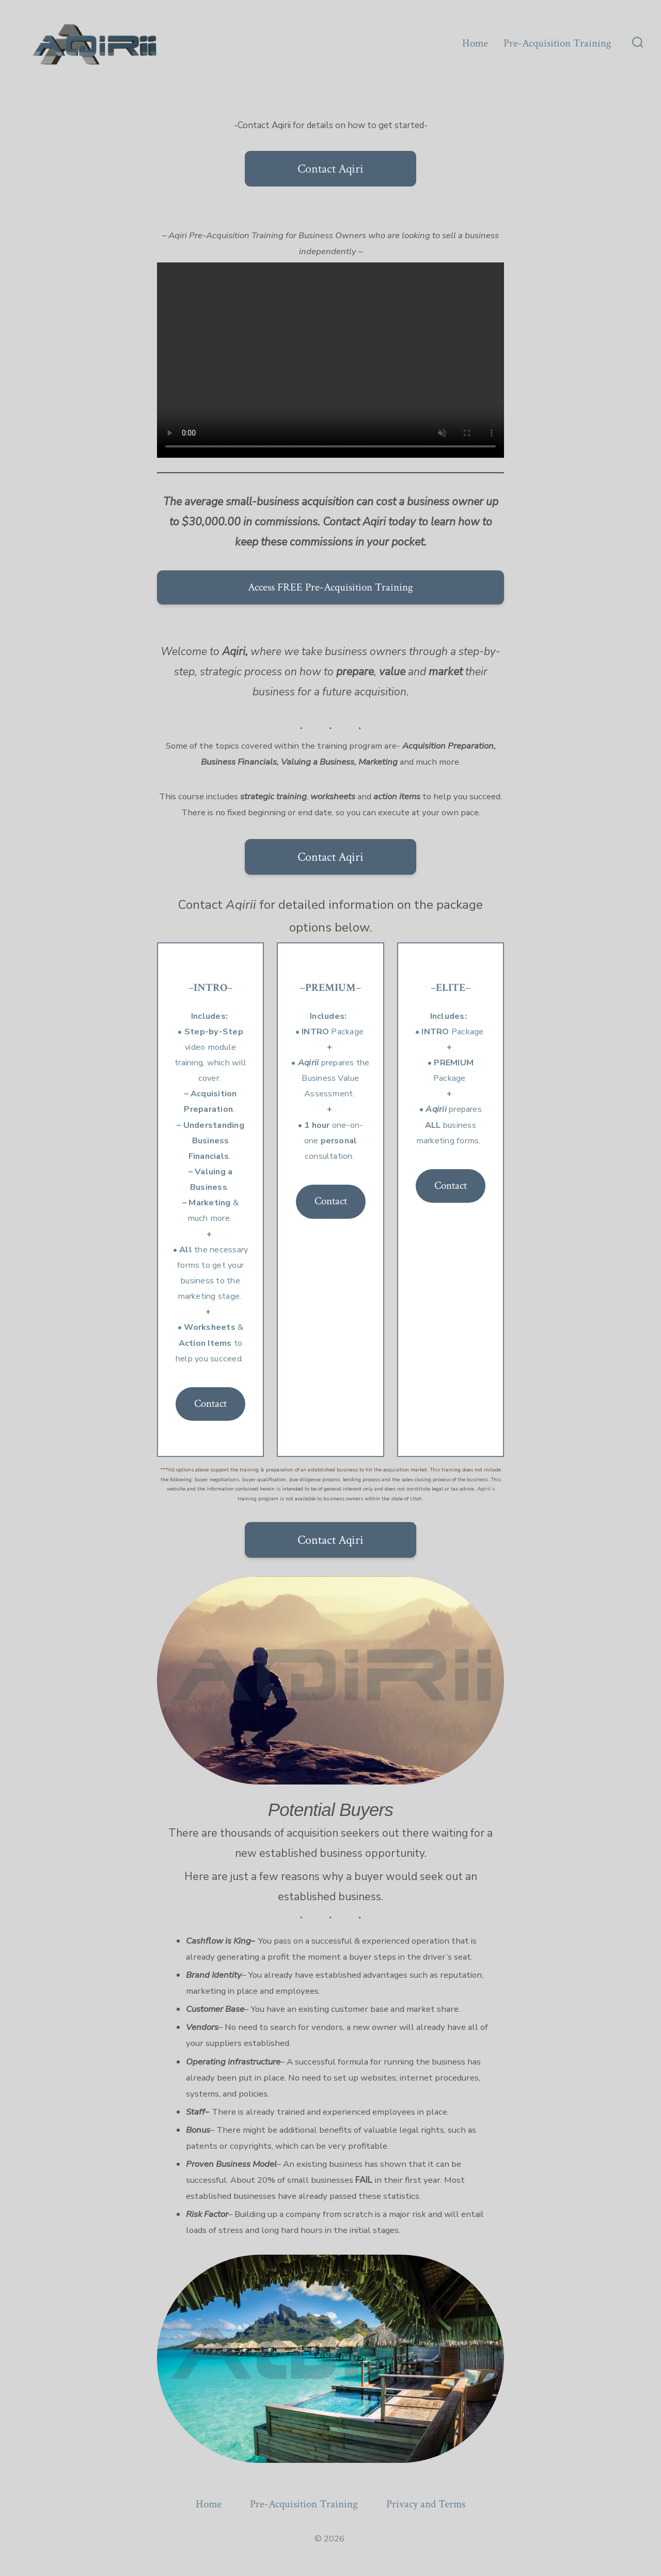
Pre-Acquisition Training (557, 43)
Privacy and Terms (425, 2504)
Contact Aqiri (330, 169)
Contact (210, 1403)
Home (475, 43)
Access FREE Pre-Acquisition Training (330, 587)
